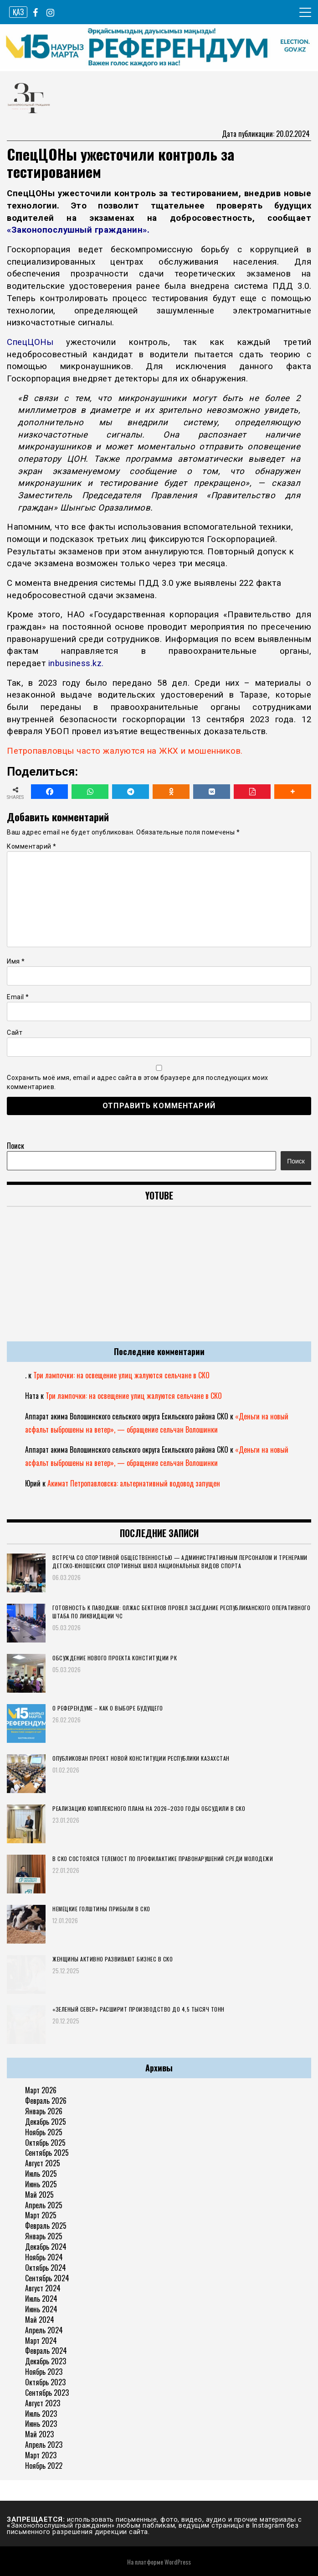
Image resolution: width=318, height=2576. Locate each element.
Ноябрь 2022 (43, 2465)
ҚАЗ (18, 11)
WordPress (177, 2561)
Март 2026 (40, 2090)
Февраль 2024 (46, 2350)
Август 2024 (43, 2288)
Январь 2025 (43, 2236)
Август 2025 (42, 2163)
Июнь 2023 (41, 2423)
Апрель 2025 (43, 2205)
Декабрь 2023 (45, 2361)
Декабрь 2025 (45, 2121)
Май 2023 (39, 2434)
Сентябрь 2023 (47, 2392)
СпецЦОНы (30, 342)
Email (18, 997)
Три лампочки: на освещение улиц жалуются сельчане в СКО (121, 1375)
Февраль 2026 (46, 2100)
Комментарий (31, 846)
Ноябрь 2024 (44, 2257)
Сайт (14, 1032)
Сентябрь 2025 (47, 2152)
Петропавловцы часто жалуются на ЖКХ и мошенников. (125, 751)
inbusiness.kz (75, 663)
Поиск (15, 1145)
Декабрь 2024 (46, 2246)
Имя (16, 961)
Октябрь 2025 (45, 2142)
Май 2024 (39, 2319)
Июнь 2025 (41, 2184)
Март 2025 (40, 2215)
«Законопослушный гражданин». (78, 230)
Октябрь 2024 (45, 2267)
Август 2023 (42, 2403)
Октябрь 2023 (45, 2382)
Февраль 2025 (46, 2225)
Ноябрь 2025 (43, 2132)
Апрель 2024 (44, 2330)
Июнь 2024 (41, 2309)
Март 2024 (41, 2340)
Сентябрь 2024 (47, 2278)
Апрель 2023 (43, 2444)
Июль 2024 (41, 2298)
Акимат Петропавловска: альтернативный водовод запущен (133, 1483)
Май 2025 (39, 2194)
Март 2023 (40, 2455)
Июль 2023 (41, 2413)
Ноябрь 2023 (43, 2371)
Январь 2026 (43, 2111)
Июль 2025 (41, 2173)
